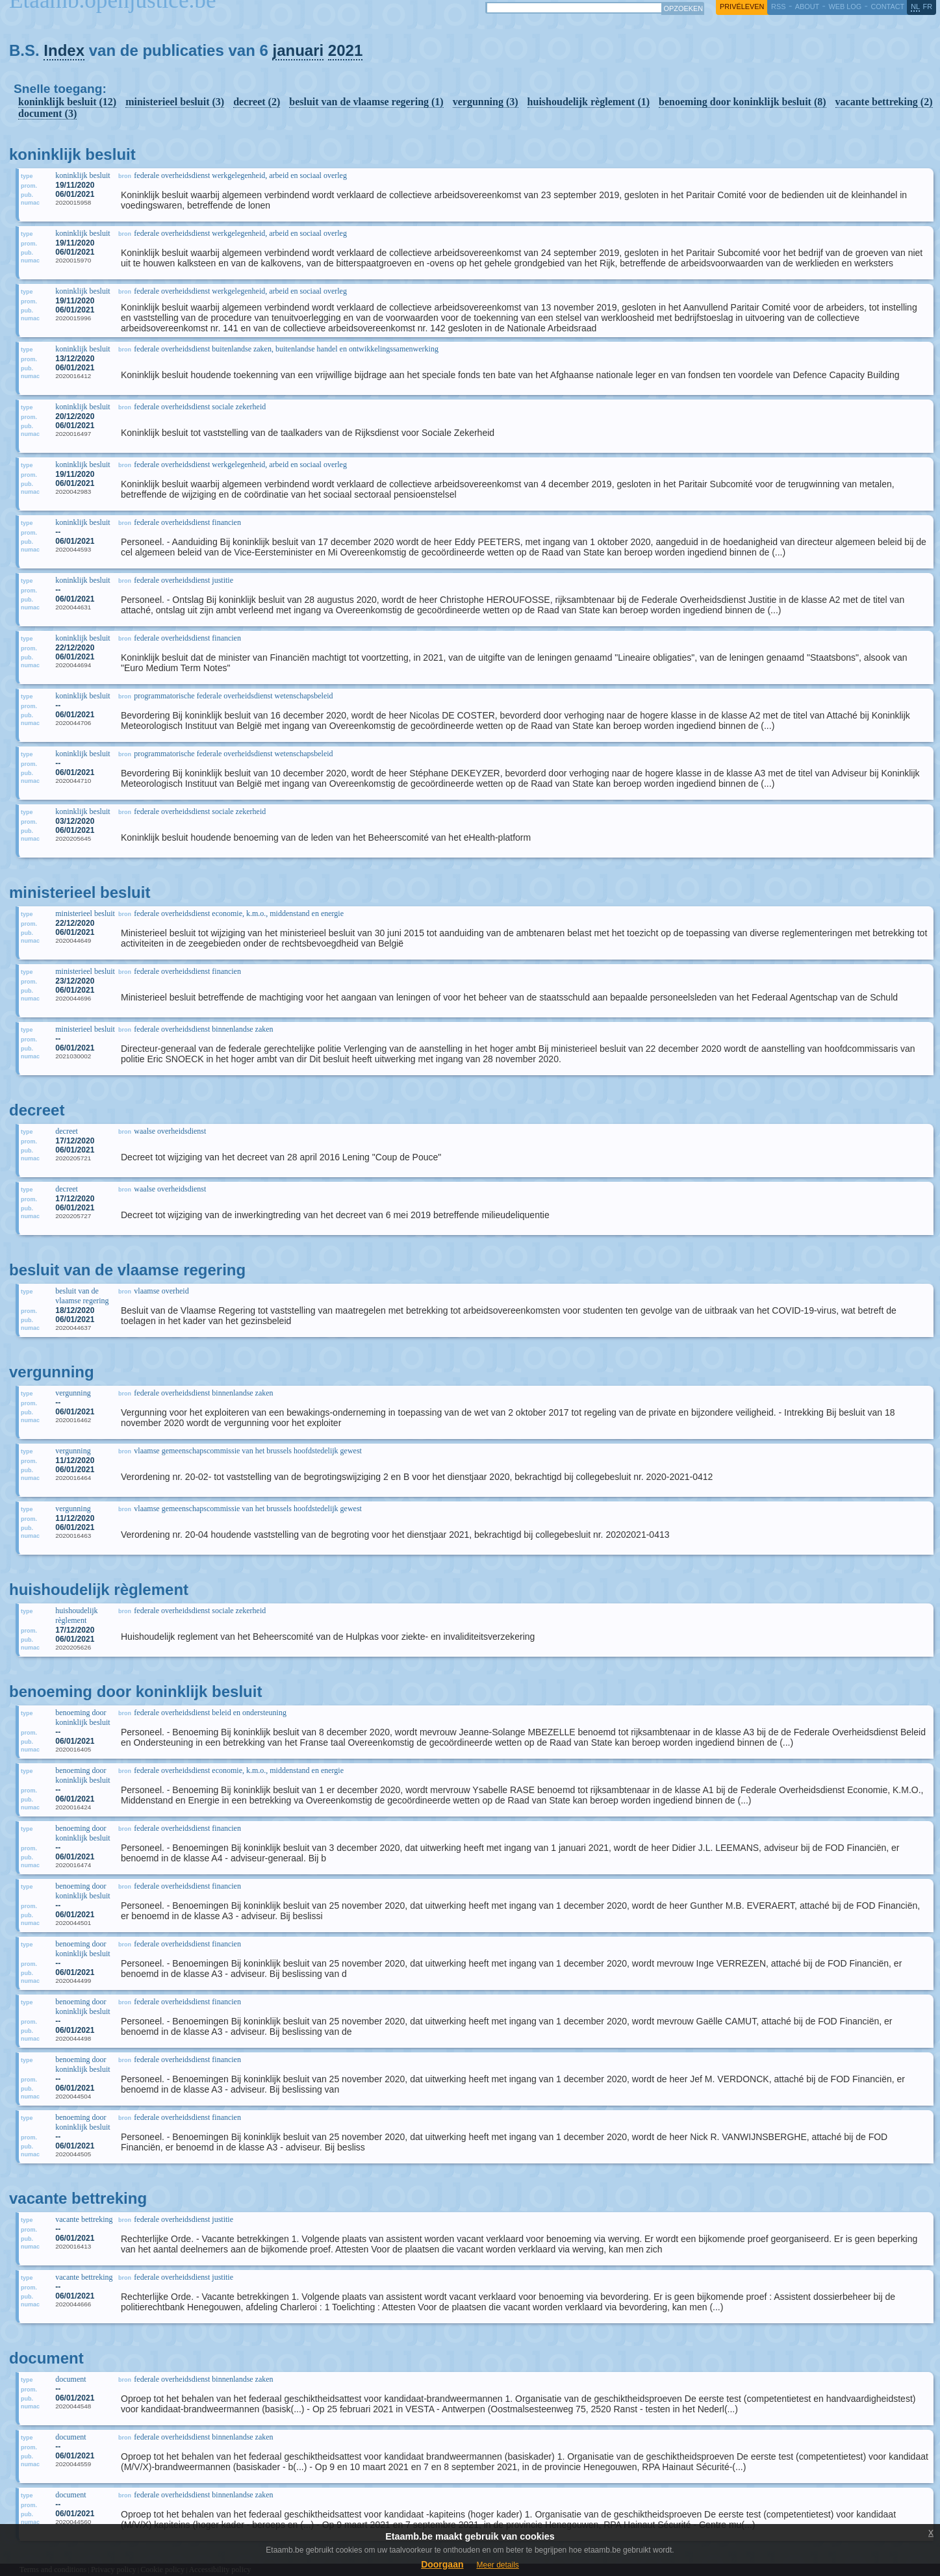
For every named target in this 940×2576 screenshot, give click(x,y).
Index (64, 50)
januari (298, 50)
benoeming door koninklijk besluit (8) (742, 101)
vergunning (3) (485, 101)
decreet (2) (256, 101)
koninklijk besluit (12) (67, 101)
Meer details (497, 2565)
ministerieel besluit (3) (174, 101)
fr (928, 6)
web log (844, 6)
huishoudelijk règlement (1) (588, 101)
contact (887, 6)
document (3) (47, 113)
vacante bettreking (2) (884, 101)
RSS (778, 6)
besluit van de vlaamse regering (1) (366, 101)
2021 (345, 50)
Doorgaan (442, 2564)
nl (915, 6)
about (807, 6)
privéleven (742, 6)
